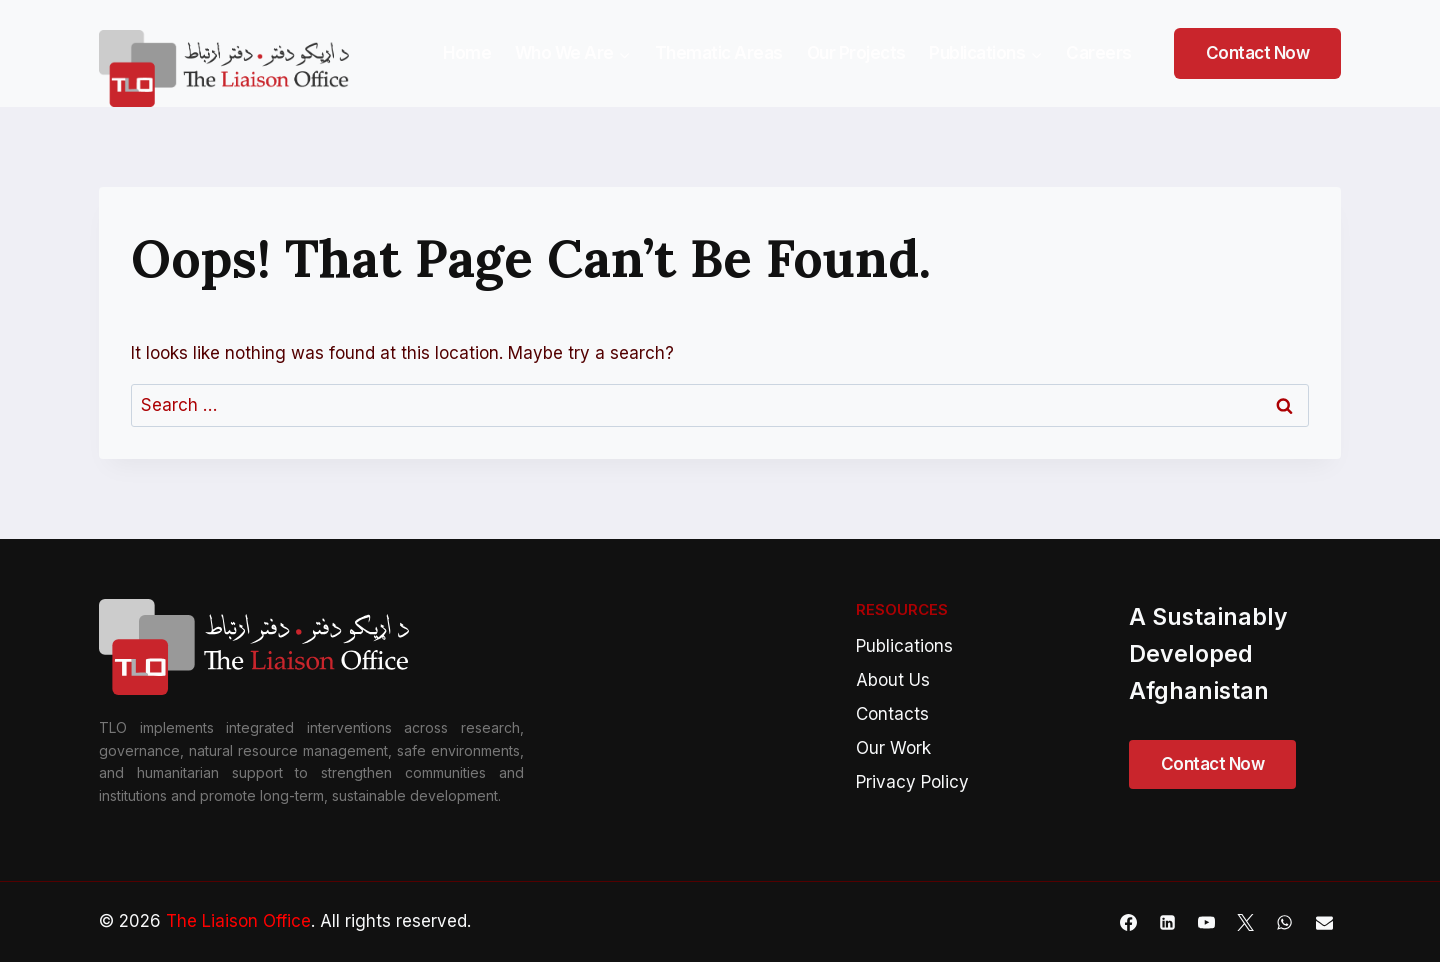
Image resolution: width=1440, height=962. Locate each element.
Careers (1099, 53)
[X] (1246, 922)
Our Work (893, 748)
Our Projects (856, 53)
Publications (904, 646)
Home (467, 53)
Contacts (892, 714)
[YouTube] (1207, 922)
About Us (893, 680)
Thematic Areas (719, 53)
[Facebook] (1129, 922)
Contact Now (1258, 53)
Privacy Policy (912, 782)
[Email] (1324, 922)
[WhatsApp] (1285, 922)
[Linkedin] (1168, 922)
